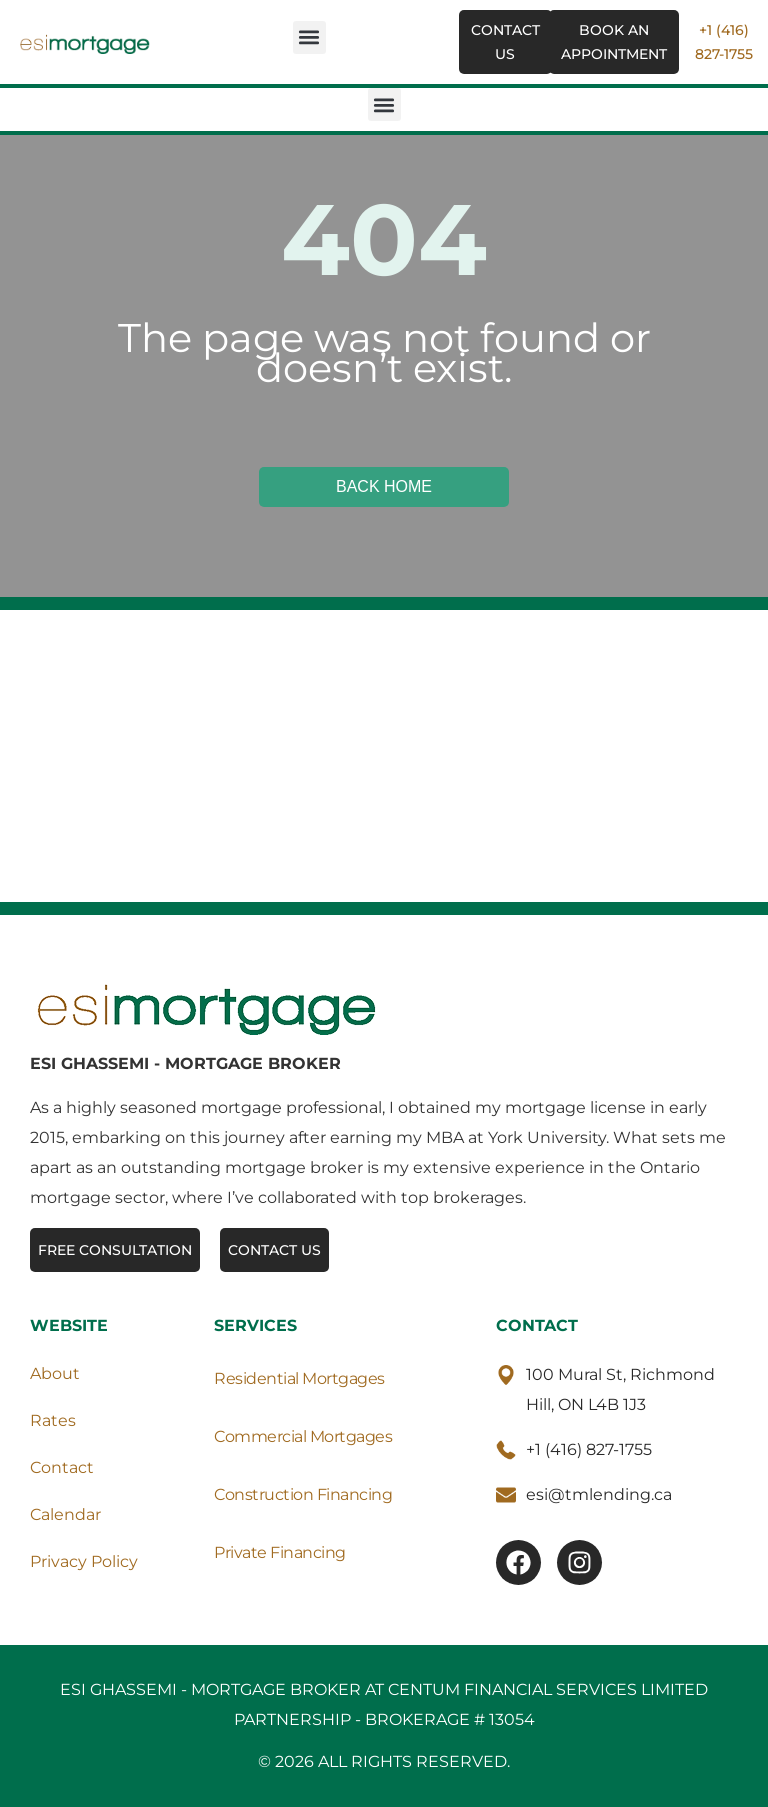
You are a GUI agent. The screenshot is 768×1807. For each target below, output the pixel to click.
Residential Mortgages (299, 1378)
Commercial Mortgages (303, 1436)
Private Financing (280, 1552)
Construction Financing (303, 1494)
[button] (309, 37)
